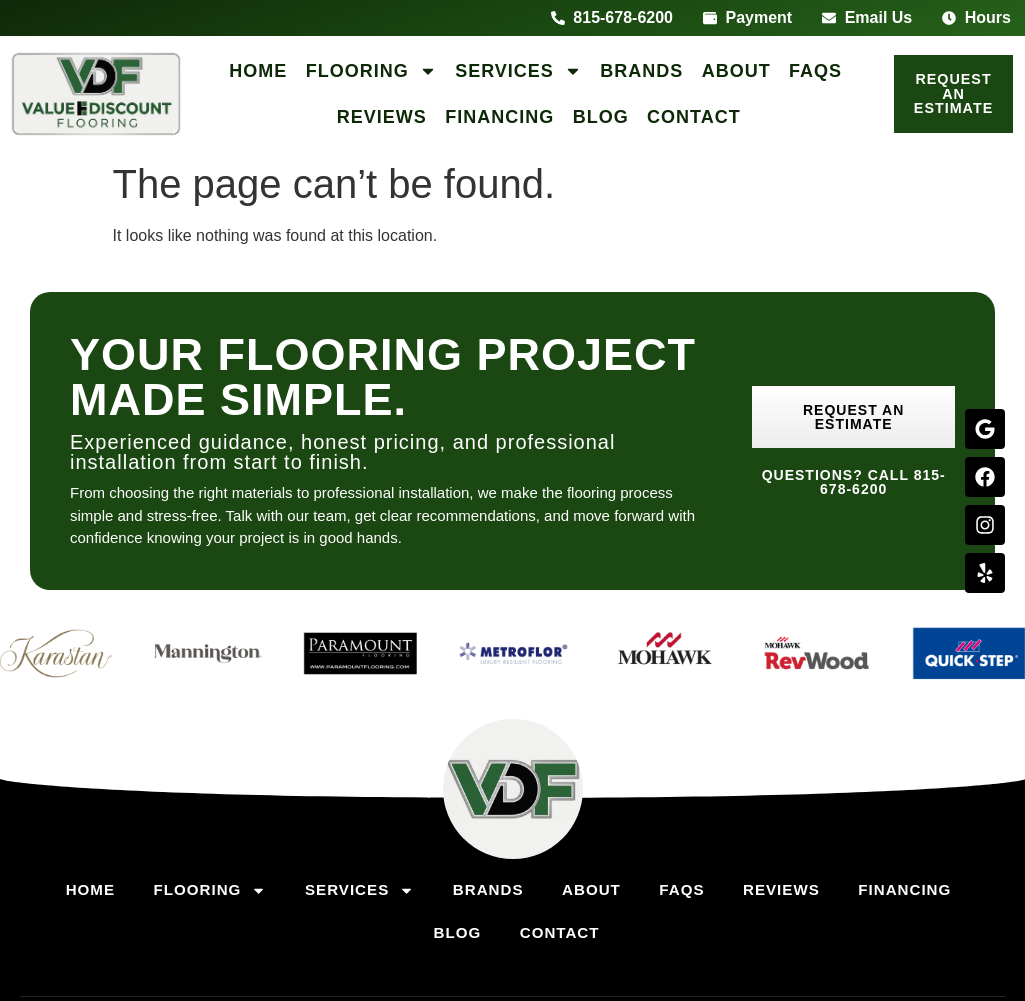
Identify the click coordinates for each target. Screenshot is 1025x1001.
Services (518, 71)
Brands (641, 71)
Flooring (371, 71)
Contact (694, 117)
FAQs (815, 71)
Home (258, 71)
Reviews (382, 117)
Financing (499, 117)
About (736, 71)
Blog (601, 117)
